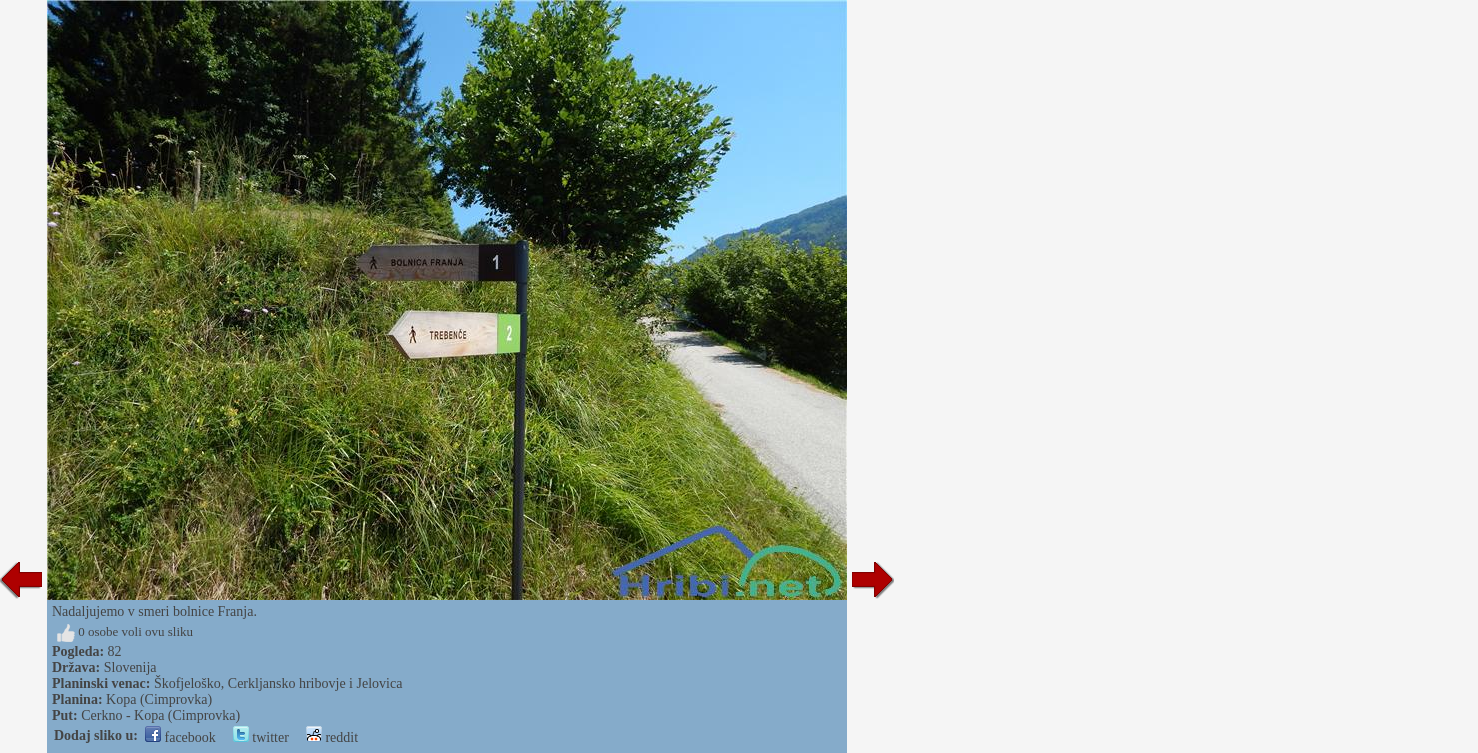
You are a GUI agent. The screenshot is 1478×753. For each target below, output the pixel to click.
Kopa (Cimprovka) (159, 699)
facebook (180, 737)
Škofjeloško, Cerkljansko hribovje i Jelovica (278, 683)
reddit (332, 737)
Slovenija (130, 667)
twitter (261, 737)
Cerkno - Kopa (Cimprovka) (160, 715)
